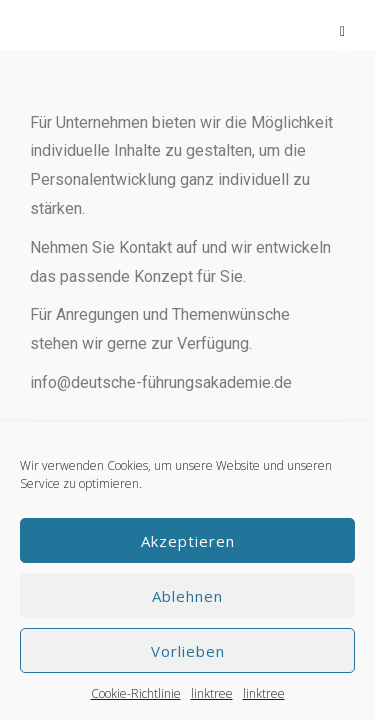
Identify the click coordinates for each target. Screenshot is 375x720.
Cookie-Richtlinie (136, 693)
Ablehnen (187, 596)
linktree (212, 693)
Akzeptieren (188, 541)
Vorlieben (188, 651)
